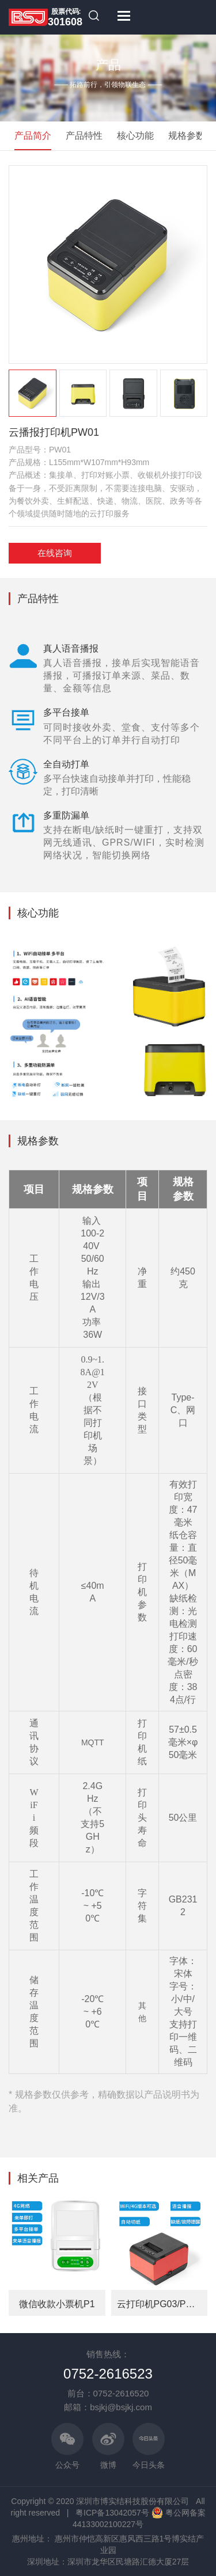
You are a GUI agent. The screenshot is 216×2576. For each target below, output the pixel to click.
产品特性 (84, 135)
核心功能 (135, 135)
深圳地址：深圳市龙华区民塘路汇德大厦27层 (108, 2561)
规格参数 (186, 135)
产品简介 (32, 135)
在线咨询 (54, 553)
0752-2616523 (108, 2373)
